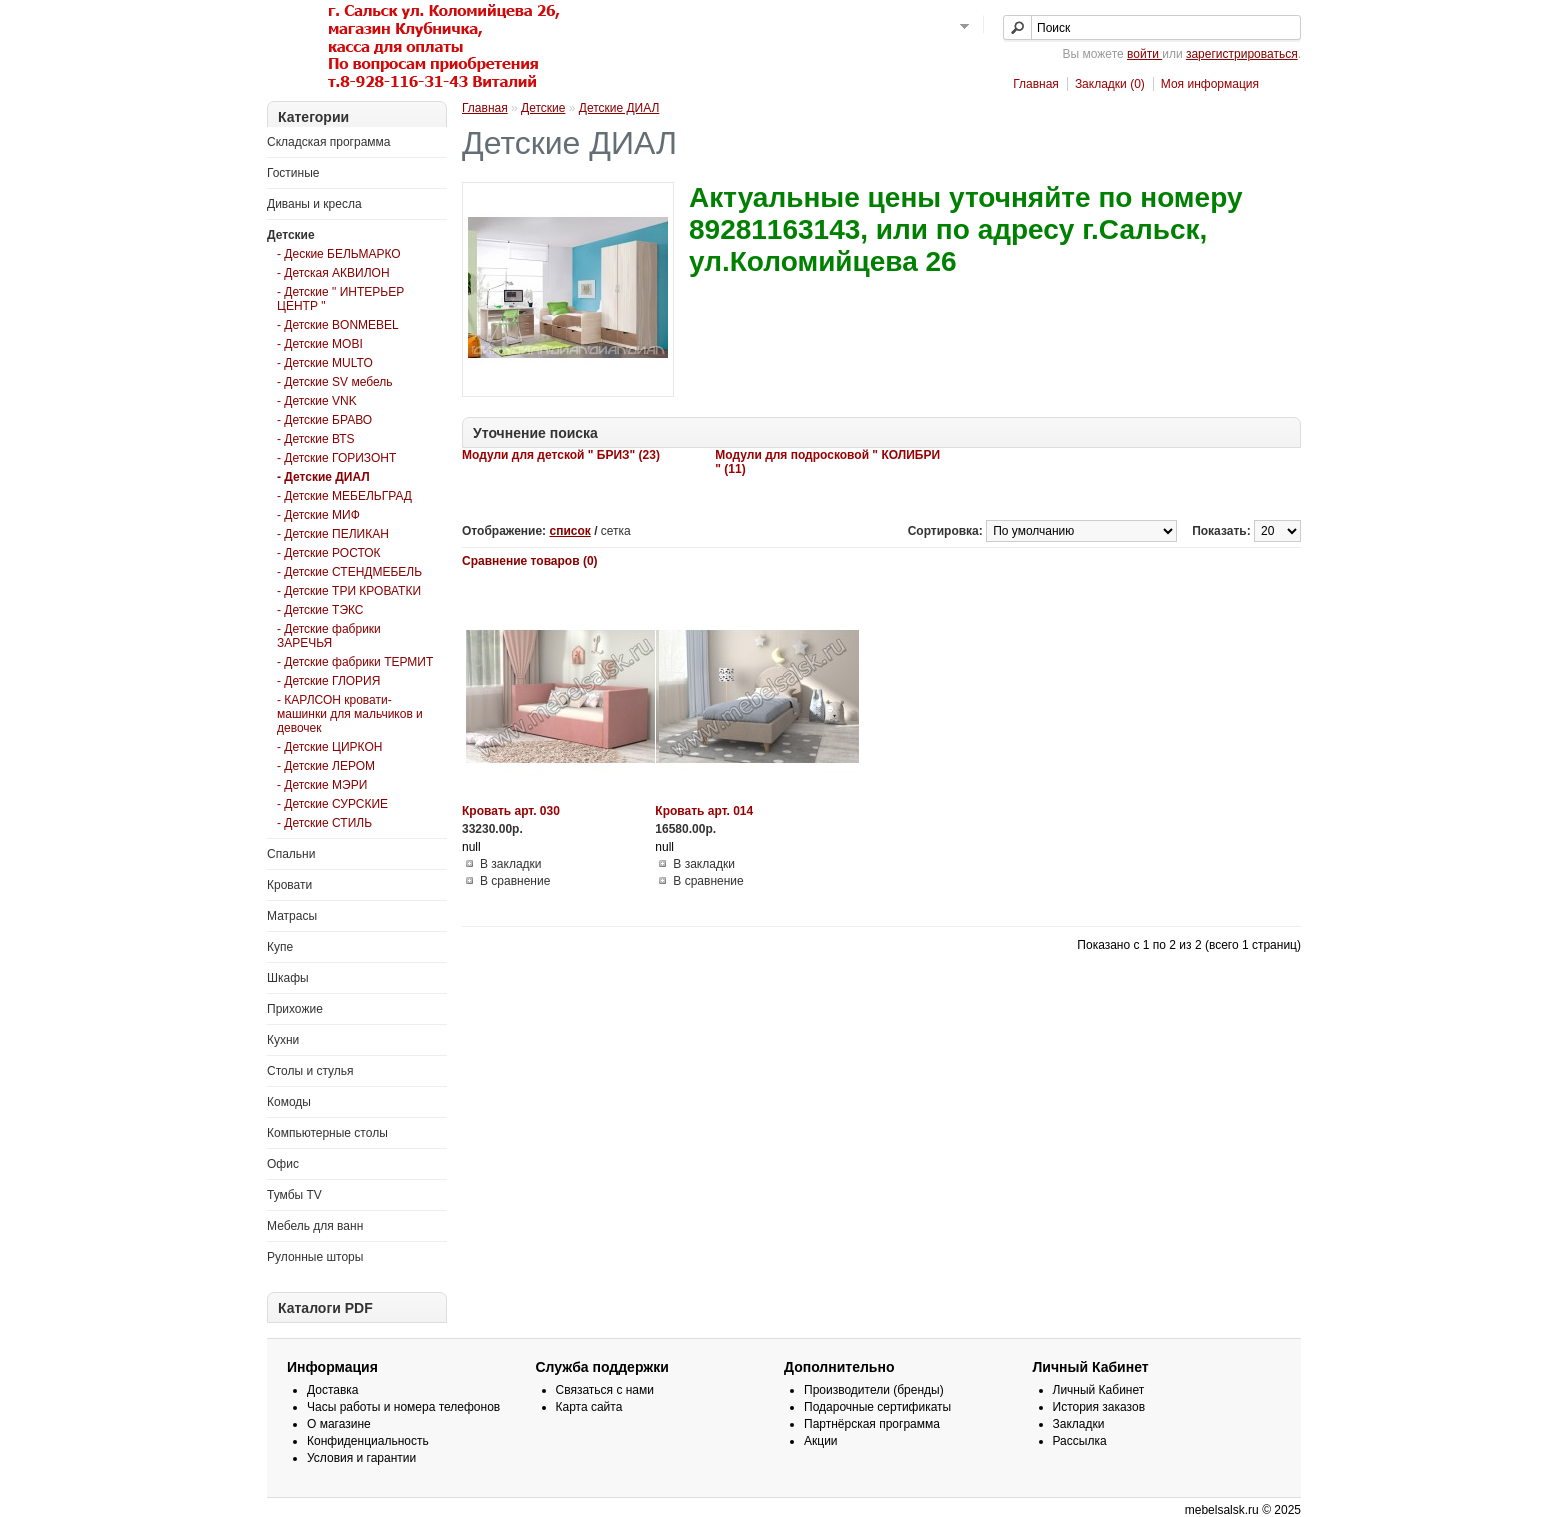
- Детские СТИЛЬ (324, 823)
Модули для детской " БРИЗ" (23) (561, 455)
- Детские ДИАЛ (323, 477)
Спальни (291, 854)
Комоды (289, 1102)
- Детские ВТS (316, 439)
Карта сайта (589, 1407)
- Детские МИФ (318, 515)
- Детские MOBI (320, 344)
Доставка (333, 1390)
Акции (821, 1441)
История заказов (1099, 1407)
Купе (280, 947)
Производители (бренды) (874, 1390)
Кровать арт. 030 (511, 811)
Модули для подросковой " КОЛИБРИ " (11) (827, 462)
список (569, 531)
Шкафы (288, 978)
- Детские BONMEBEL (338, 325)
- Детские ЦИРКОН (329, 747)
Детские (291, 235)
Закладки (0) (1110, 84)
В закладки (511, 864)
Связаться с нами (605, 1390)
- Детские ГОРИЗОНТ (336, 458)
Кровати (289, 885)
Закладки (1079, 1424)
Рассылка (1080, 1441)
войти (1144, 54)
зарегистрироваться (1242, 54)
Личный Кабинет (1099, 1390)
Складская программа (329, 142)
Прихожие (295, 1009)
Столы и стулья (310, 1071)
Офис (283, 1164)
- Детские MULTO (325, 363)
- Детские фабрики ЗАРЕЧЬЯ (329, 636)
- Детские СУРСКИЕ (332, 804)
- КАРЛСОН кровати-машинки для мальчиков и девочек (350, 714)
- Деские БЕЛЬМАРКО (339, 254)
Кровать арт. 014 (704, 811)
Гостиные (293, 173)
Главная (1036, 84)
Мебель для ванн (315, 1226)
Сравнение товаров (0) (530, 561)
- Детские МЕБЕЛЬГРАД (344, 496)
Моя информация (1210, 84)
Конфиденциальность (368, 1441)
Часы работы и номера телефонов (403, 1407)
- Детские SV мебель (334, 382)
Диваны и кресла (314, 204)
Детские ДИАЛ (619, 108)
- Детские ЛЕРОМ (326, 766)
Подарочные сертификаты (877, 1407)
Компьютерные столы (327, 1133)
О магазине (339, 1424)
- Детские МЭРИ (322, 785)
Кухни (283, 1040)
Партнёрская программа (872, 1424)
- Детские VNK (317, 401)
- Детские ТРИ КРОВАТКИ (349, 591)
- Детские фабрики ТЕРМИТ (355, 662)
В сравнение (515, 881)
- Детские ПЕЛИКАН (333, 534)
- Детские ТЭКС (320, 610)
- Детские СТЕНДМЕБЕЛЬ (349, 572)
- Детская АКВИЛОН (333, 273)
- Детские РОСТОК (329, 553)
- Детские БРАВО (324, 420)
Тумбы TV (294, 1195)
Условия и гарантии (361, 1458)
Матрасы (292, 916)
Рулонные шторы (315, 1257)
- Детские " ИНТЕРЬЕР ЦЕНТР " (340, 299)
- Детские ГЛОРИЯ (328, 681)
